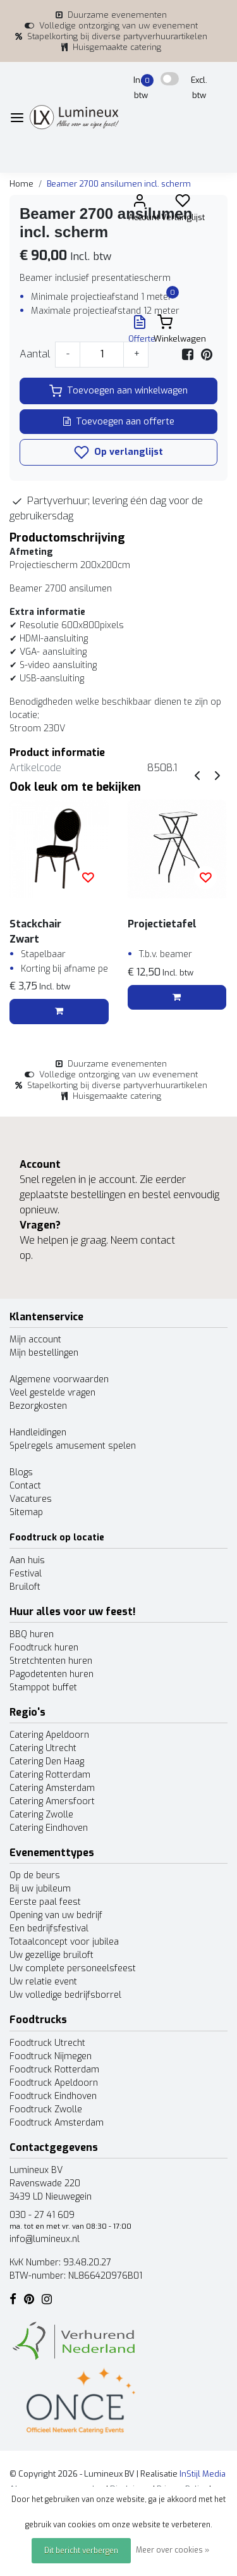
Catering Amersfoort (52, 1801)
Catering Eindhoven (48, 1828)
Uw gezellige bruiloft (51, 1955)
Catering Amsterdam (52, 1788)
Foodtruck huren (43, 1648)
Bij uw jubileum (40, 1889)
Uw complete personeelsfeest (72, 1968)
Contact (25, 1486)
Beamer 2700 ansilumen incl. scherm (119, 183)
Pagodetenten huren (51, 1674)
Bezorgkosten (38, 1406)
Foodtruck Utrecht (47, 2043)
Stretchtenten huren (50, 1661)
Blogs (21, 1472)
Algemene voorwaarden (59, 1379)
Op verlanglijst (118, 452)
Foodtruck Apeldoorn (53, 2083)
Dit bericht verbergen (81, 2551)
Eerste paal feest (45, 1902)
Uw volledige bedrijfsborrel (65, 1995)
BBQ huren (31, 1634)
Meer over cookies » (172, 2550)
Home (21, 183)
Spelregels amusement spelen (72, 1446)
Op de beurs (34, 1875)
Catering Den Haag (46, 1762)
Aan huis (27, 1560)
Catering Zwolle (41, 1815)
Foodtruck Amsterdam (56, 2123)
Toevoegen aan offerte (118, 422)
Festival (25, 1574)
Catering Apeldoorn (49, 1735)
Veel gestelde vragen (52, 1393)
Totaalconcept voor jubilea (64, 1942)
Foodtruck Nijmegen (50, 2056)
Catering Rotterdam (49, 1775)
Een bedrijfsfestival (48, 1929)
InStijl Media (202, 2473)
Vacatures (30, 1499)
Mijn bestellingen (43, 1353)
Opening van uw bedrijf (55, 1915)
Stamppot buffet (43, 1687)
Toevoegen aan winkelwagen (118, 391)
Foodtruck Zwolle (45, 2109)
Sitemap (26, 1512)
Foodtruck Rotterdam (54, 2070)
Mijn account (35, 1340)
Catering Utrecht (42, 1748)
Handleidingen (37, 1433)
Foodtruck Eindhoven (53, 2096)
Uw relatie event (43, 1982)
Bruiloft (24, 1587)
